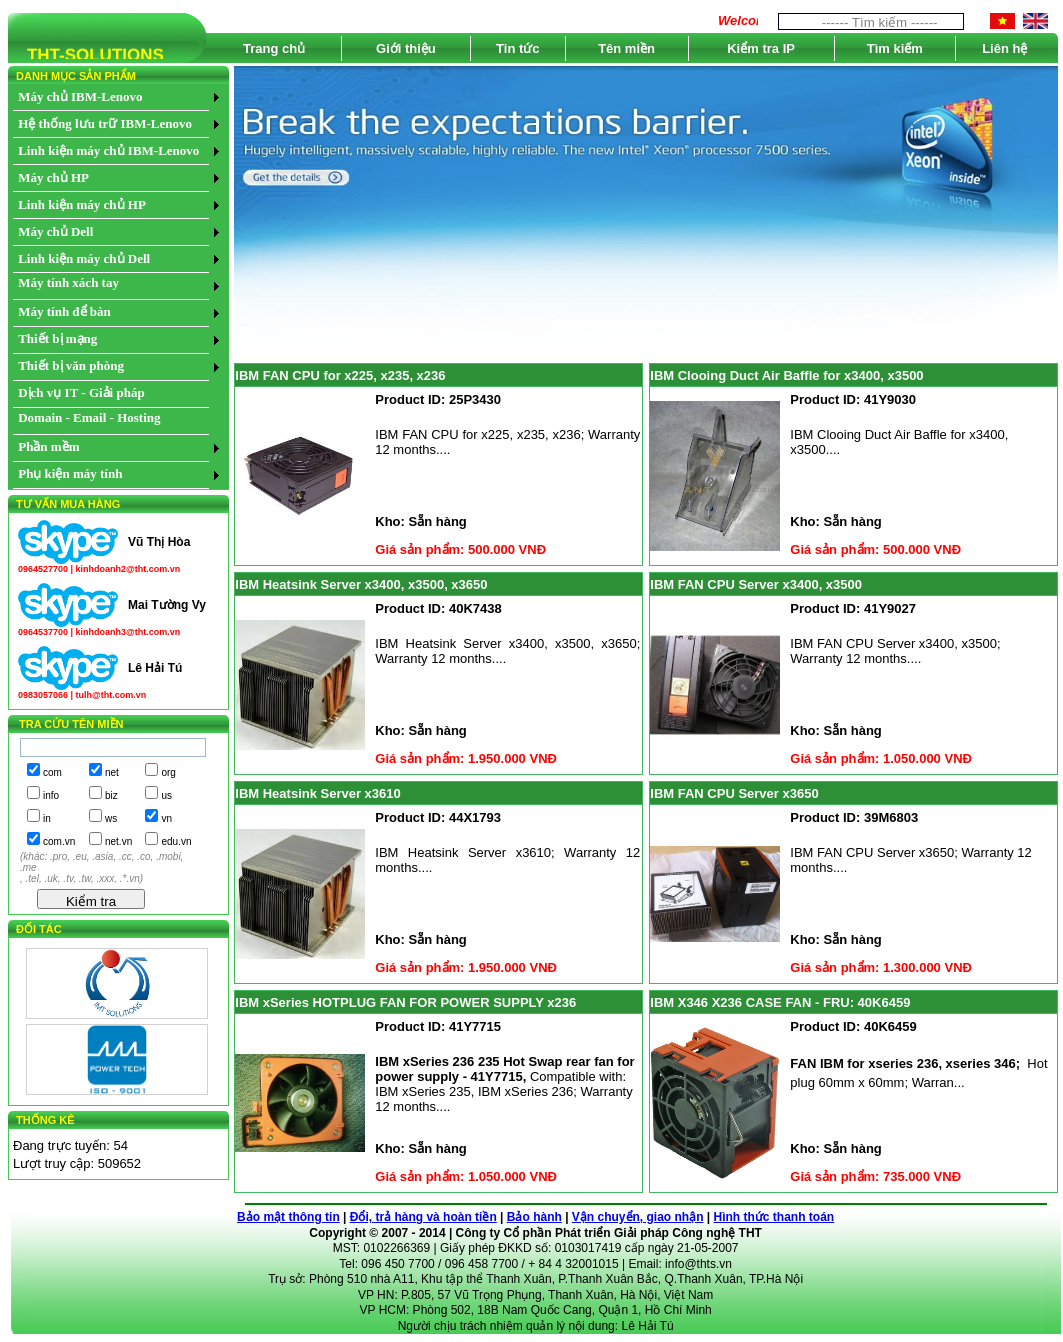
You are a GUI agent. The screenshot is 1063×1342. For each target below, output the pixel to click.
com (52, 772)
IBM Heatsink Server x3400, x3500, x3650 (361, 584)
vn (166, 818)
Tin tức (517, 48)
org (168, 772)
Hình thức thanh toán (774, 1217)
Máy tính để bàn (64, 311)
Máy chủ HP (53, 177)
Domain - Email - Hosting (89, 417)
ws (111, 818)
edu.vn (176, 841)
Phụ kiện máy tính (70, 473)
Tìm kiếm (895, 48)
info (51, 795)
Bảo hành (534, 1217)
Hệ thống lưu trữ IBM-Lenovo (105, 123)
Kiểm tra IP (761, 48)
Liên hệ (1004, 48)
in (47, 818)
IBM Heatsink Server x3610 (317, 793)
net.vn (118, 841)
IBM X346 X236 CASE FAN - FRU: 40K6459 (780, 1002)
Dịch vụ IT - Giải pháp (81, 392)
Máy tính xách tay (68, 282)
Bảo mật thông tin (288, 1217)
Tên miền (626, 48)
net (112, 772)
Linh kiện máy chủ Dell (84, 258)
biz (111, 795)
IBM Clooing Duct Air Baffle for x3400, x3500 (786, 375)
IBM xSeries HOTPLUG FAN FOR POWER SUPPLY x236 (405, 1002)
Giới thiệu (406, 48)
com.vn (59, 841)
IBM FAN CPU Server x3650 (734, 793)
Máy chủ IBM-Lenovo (80, 96)
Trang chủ (274, 48)
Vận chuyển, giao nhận (638, 1217)
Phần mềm (48, 446)
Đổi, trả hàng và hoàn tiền (423, 1217)
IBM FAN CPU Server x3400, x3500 (756, 584)
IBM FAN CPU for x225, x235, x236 (340, 375)
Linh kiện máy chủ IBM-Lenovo (108, 150)
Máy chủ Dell (55, 231)
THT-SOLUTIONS (86, 58)
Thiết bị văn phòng (71, 365)
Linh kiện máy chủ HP (82, 204)
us (166, 795)
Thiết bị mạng (57, 338)
